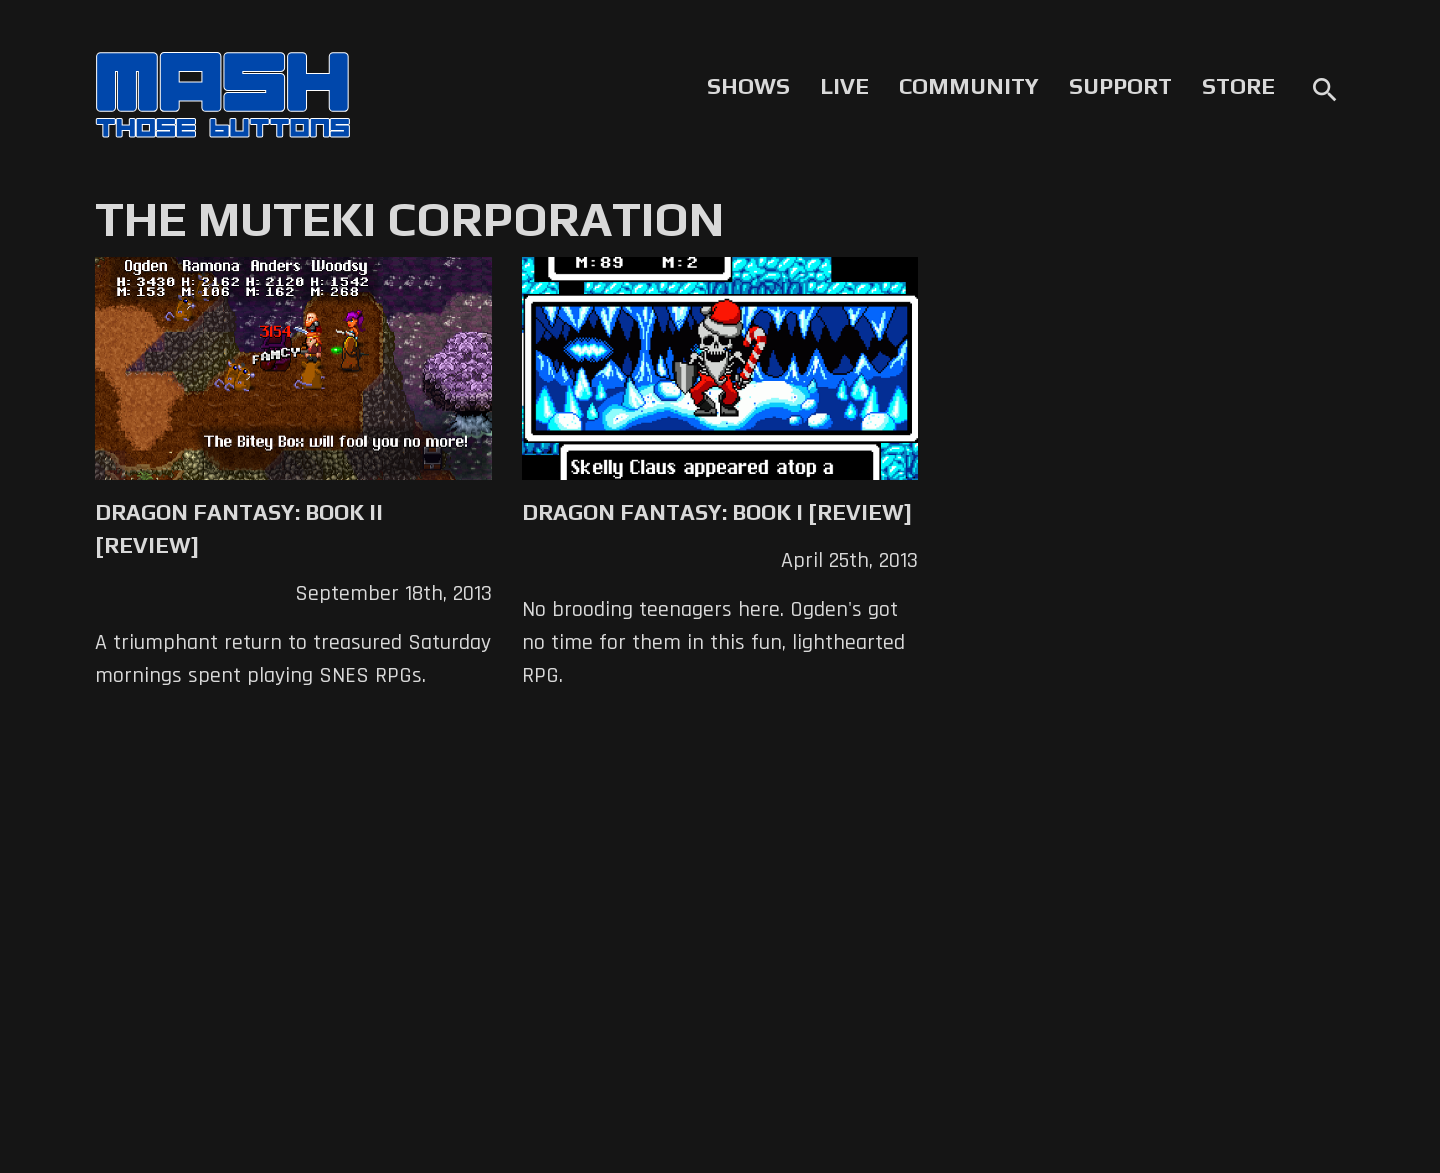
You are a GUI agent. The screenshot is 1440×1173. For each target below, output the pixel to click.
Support (1120, 86)
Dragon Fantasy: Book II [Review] (239, 528)
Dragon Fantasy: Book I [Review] (717, 512)
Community (969, 86)
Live (844, 86)
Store (1238, 86)
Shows (748, 86)
